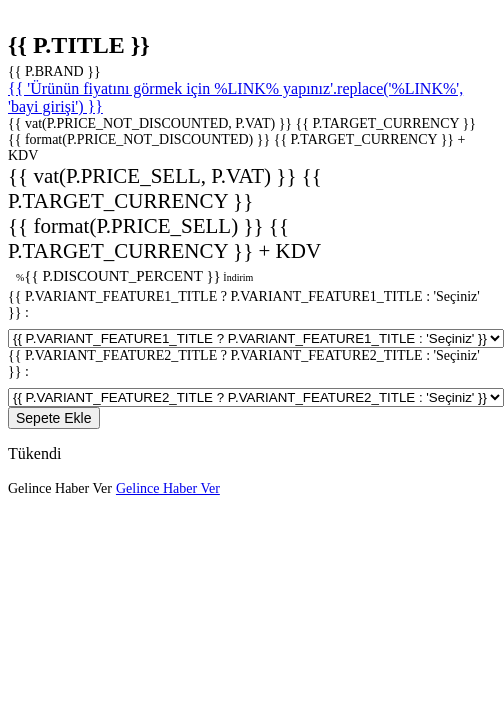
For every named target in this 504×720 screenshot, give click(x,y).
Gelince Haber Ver (60, 488)
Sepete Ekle (54, 418)
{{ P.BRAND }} (54, 71)
